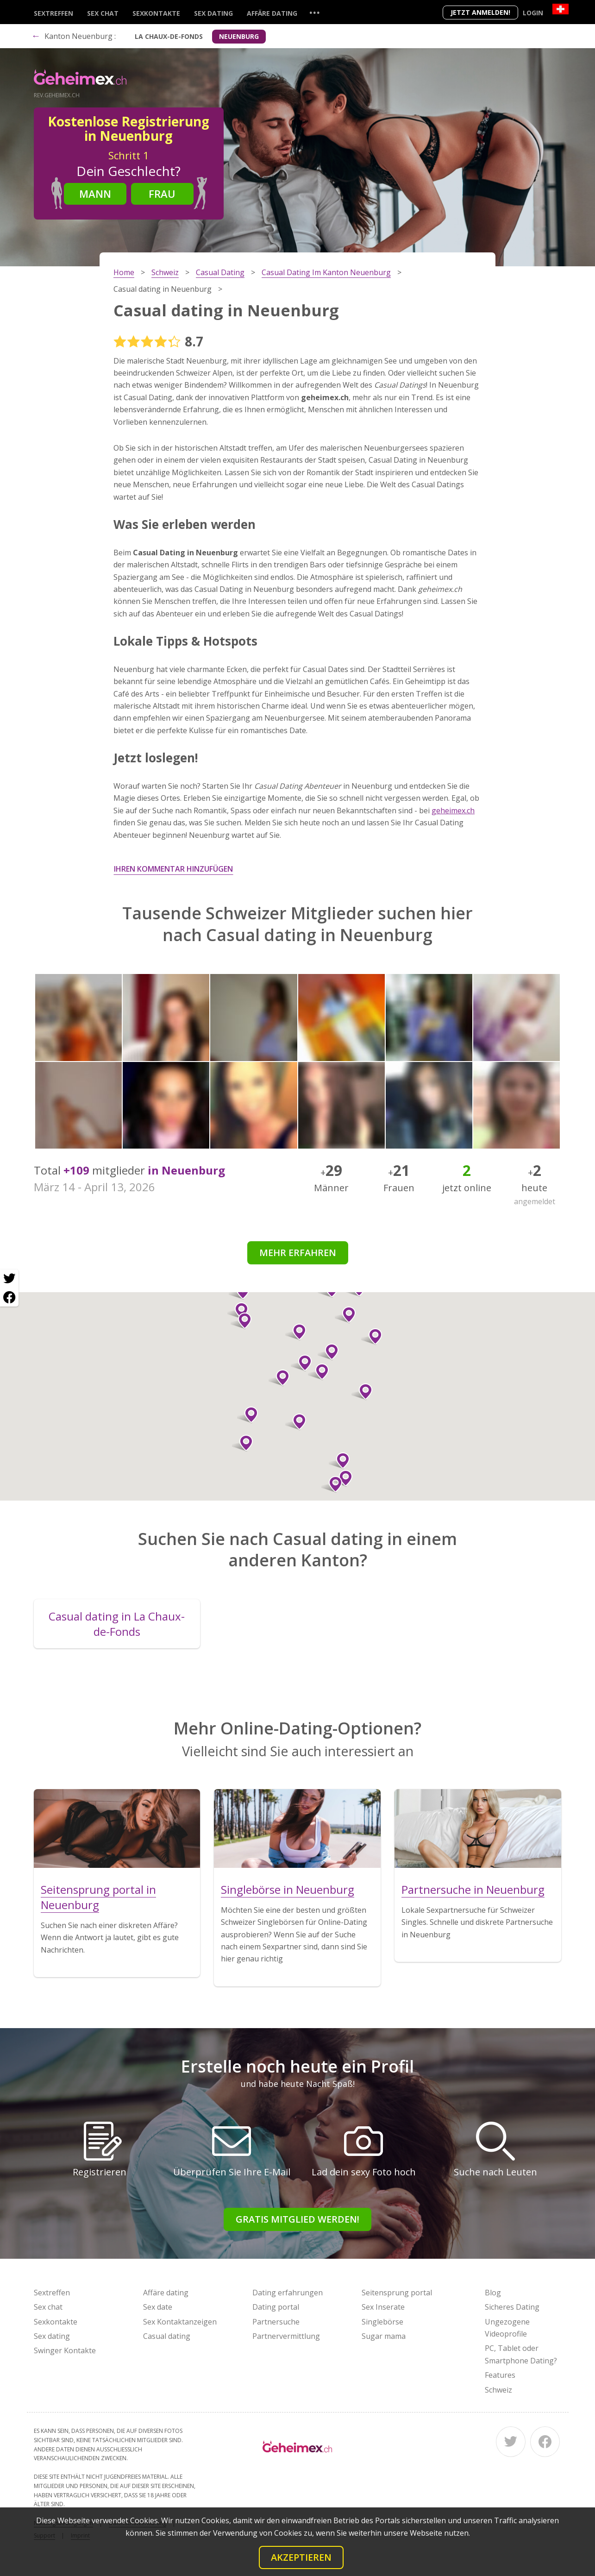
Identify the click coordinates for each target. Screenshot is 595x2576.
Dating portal (275, 2307)
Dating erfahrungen (287, 2292)
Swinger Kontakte (65, 2350)
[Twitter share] (9, 1278)
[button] (328, 1352)
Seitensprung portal (397, 2292)
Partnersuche (276, 2322)
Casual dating (166, 2336)
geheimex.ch (453, 810)
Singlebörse (382, 2322)
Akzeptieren (301, 2557)
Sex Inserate (383, 2307)
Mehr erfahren (297, 1252)
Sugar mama (384, 2336)
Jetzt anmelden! (480, 12)
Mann (95, 194)
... (314, 12)
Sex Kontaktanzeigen (180, 2322)
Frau (162, 194)
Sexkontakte (156, 13)
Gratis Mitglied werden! (297, 2219)
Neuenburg (239, 36)
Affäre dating (272, 13)
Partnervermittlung (286, 2336)
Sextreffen (53, 13)
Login (533, 12)
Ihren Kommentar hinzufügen (173, 869)
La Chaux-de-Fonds (169, 36)
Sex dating (213, 13)
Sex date (157, 2307)
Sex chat (103, 13)
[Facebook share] (9, 1297)
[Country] (560, 9)
